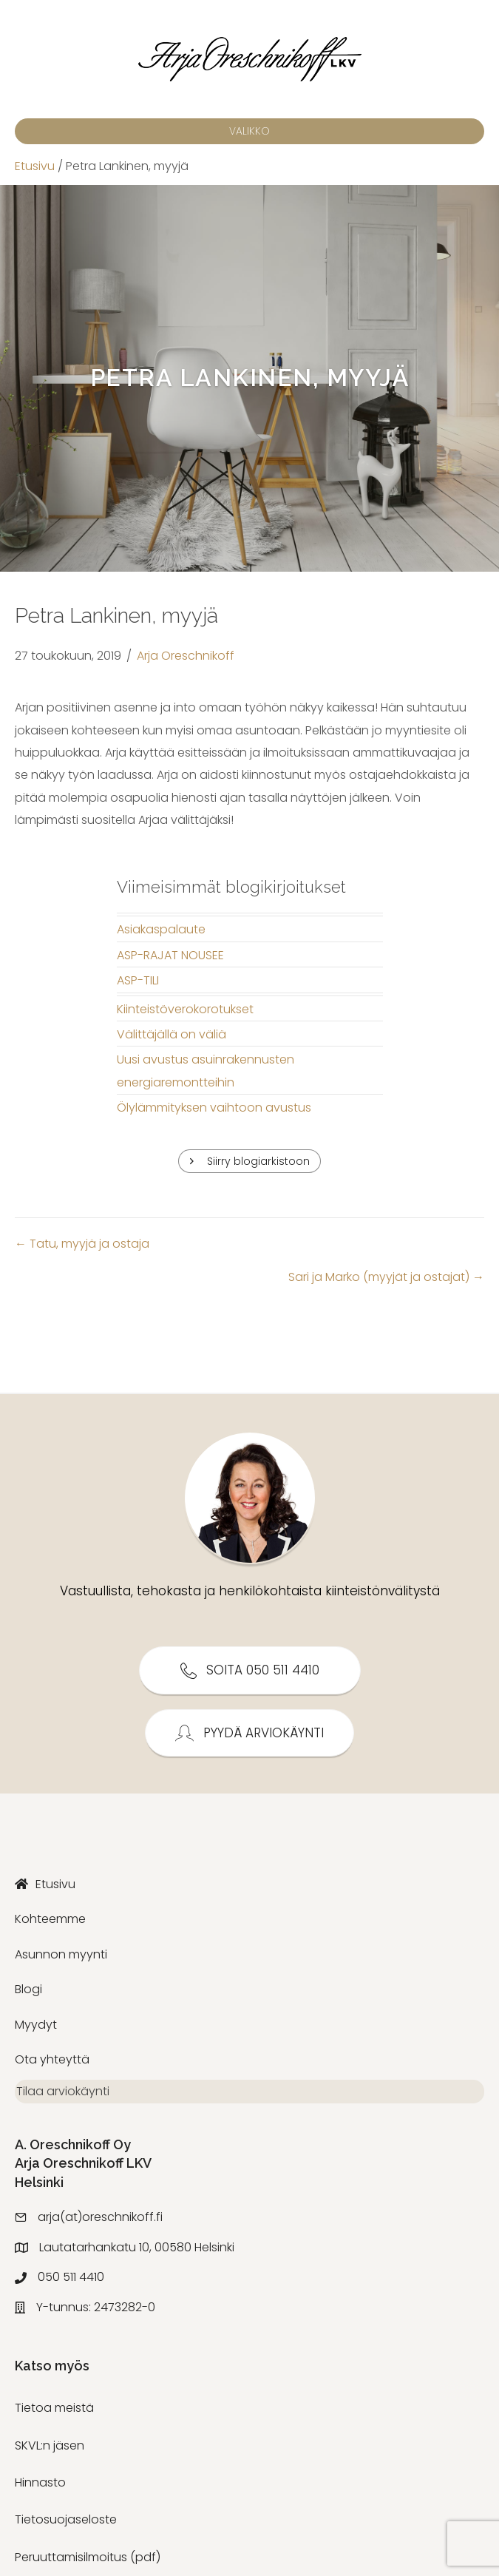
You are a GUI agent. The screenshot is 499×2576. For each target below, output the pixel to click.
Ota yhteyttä (52, 2059)
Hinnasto (40, 2488)
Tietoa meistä (54, 2414)
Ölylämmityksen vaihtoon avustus (214, 1107)
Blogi (28, 1989)
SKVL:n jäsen (49, 2451)
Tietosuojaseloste (66, 2526)
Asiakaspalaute (161, 929)
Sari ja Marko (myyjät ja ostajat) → (386, 1276)
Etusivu (35, 166)
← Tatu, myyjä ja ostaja (82, 1243)
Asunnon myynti (61, 1954)
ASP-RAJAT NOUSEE (170, 955)
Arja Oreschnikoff (185, 655)
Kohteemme (50, 1918)
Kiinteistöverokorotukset (185, 1009)
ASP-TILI (138, 980)
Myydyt (36, 2024)
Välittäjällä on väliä (171, 1034)
